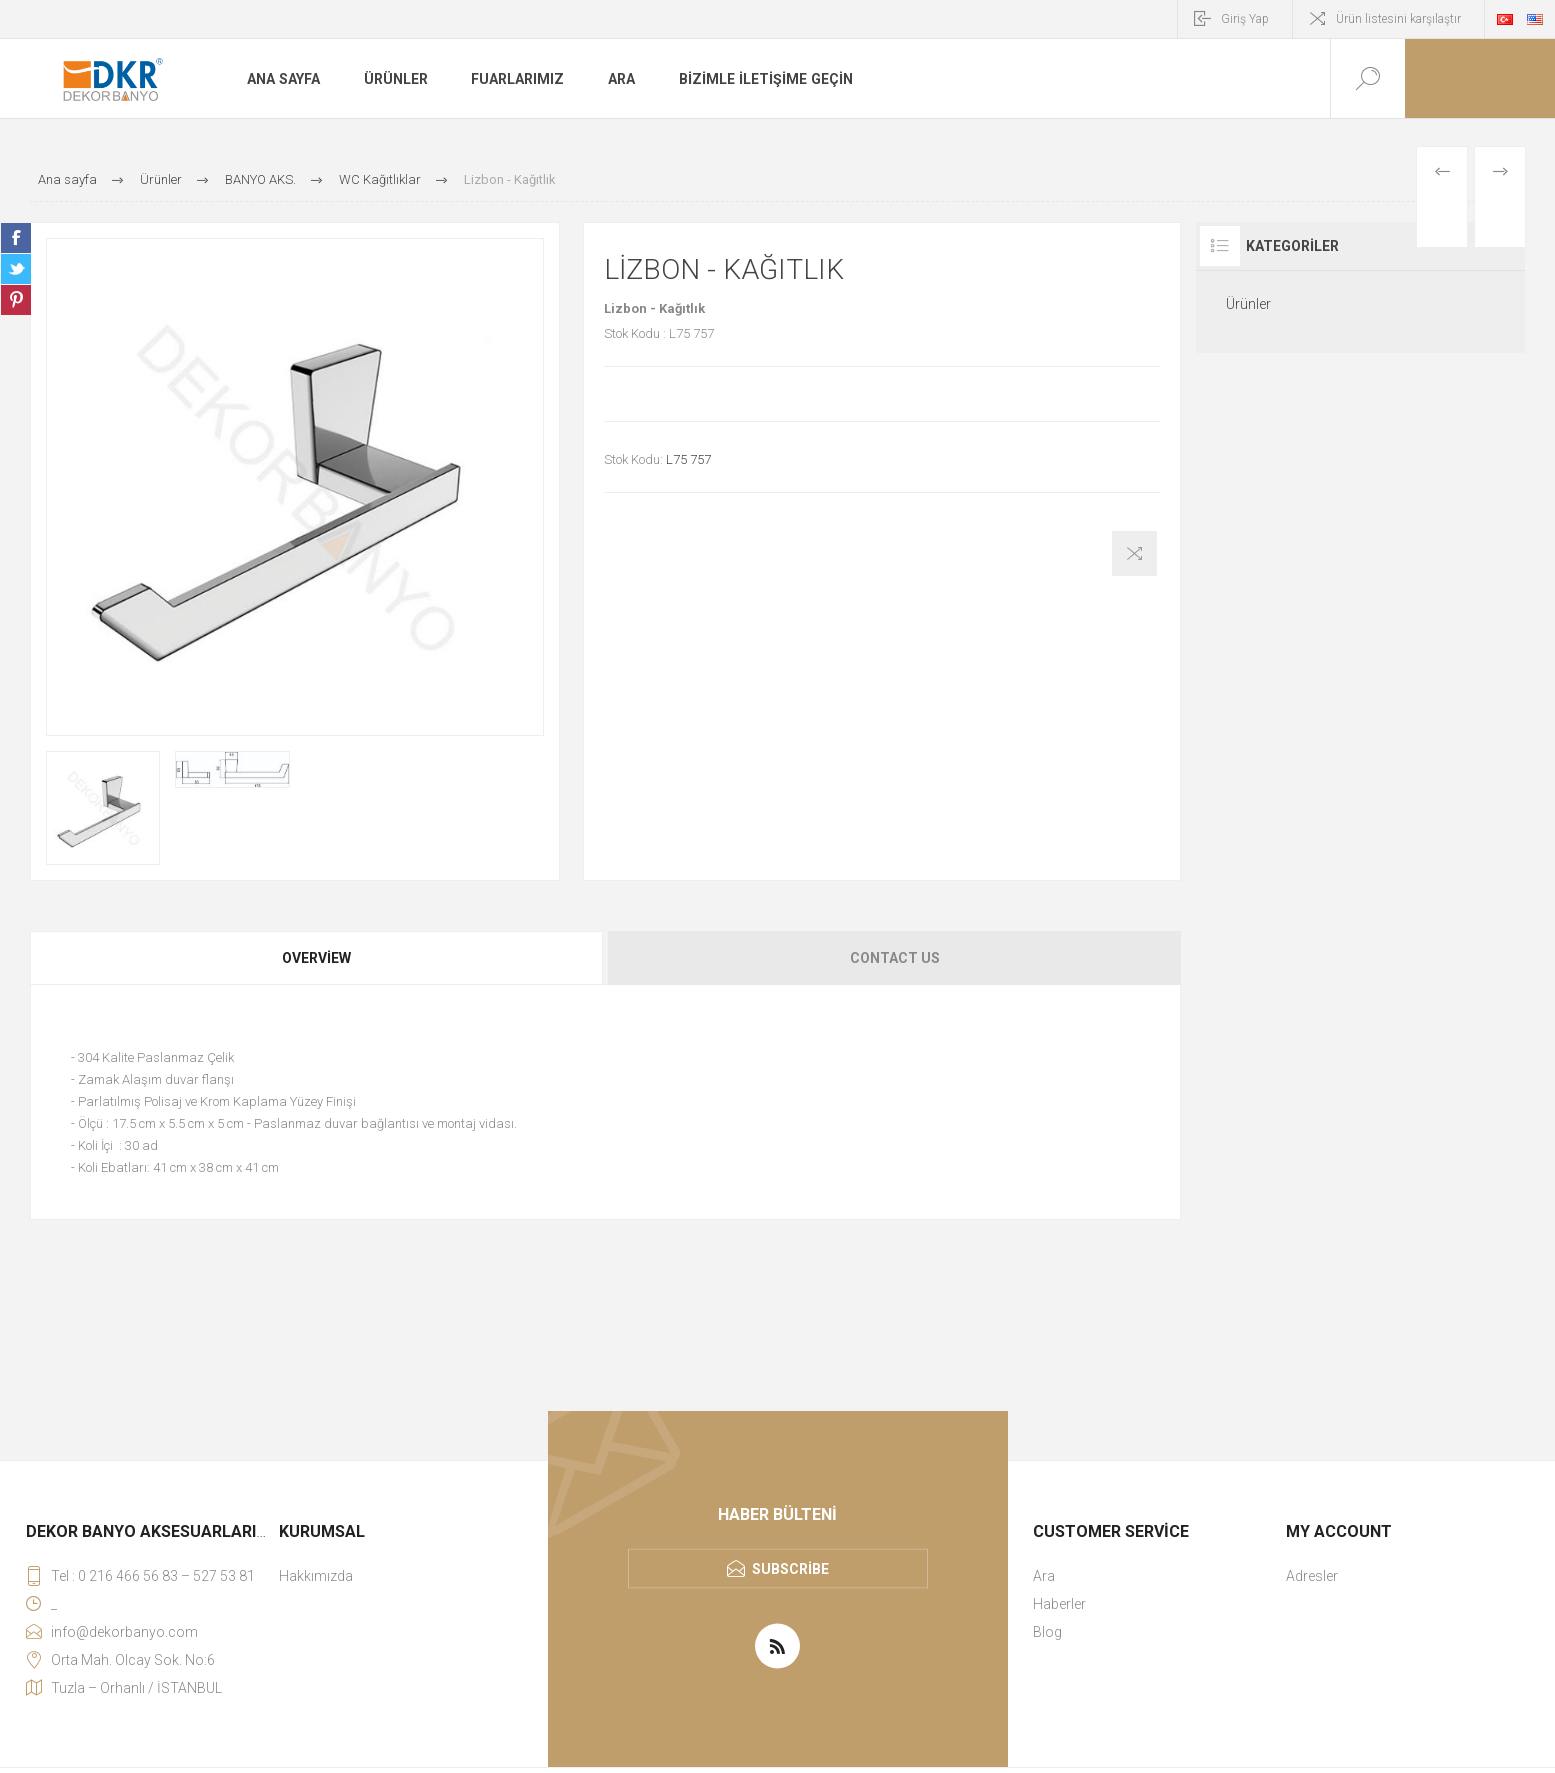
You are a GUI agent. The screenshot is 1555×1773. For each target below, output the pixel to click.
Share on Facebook (16, 238)
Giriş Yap (1245, 19)
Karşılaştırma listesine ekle (1134, 553)
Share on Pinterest (16, 300)
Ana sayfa (283, 79)
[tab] (318, 958)
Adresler (1312, 1576)
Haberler (1059, 1604)
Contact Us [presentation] (895, 958)
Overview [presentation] (316, 958)
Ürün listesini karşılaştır (1398, 19)
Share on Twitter (16, 269)
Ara (621, 79)
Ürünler (395, 79)
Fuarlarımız (517, 79)
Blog (1047, 1632)
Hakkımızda (316, 1576)
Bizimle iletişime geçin (765, 79)
